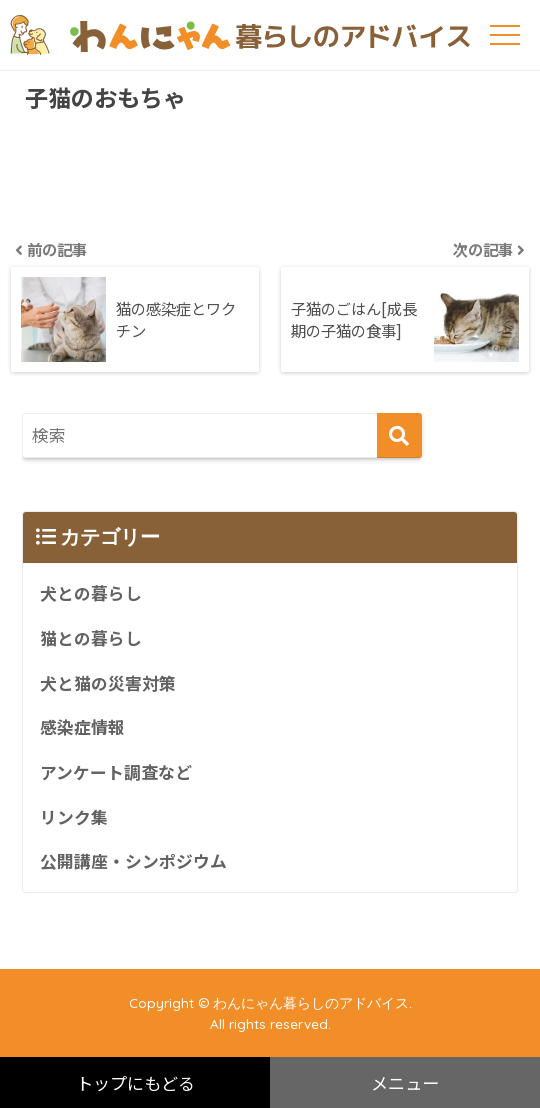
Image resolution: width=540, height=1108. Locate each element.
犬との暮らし (91, 593)
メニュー (405, 1082)
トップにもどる (135, 1082)
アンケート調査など (116, 772)
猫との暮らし (91, 638)
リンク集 (74, 817)
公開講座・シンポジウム (133, 861)
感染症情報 (82, 727)
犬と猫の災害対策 (108, 683)
